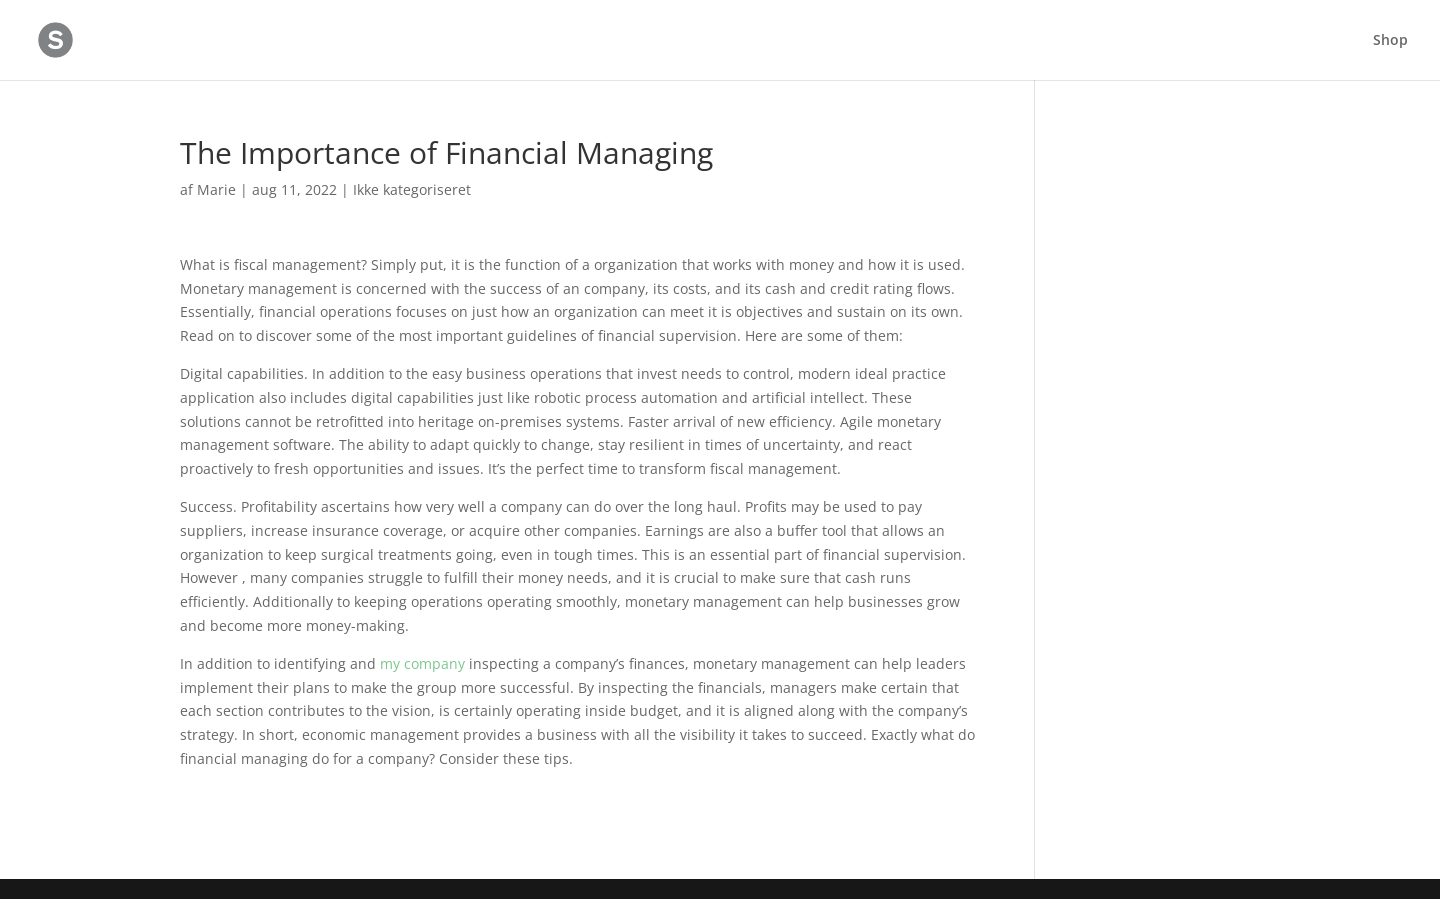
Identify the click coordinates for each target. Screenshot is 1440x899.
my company (422, 663)
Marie (216, 189)
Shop (1390, 41)
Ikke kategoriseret (412, 189)
